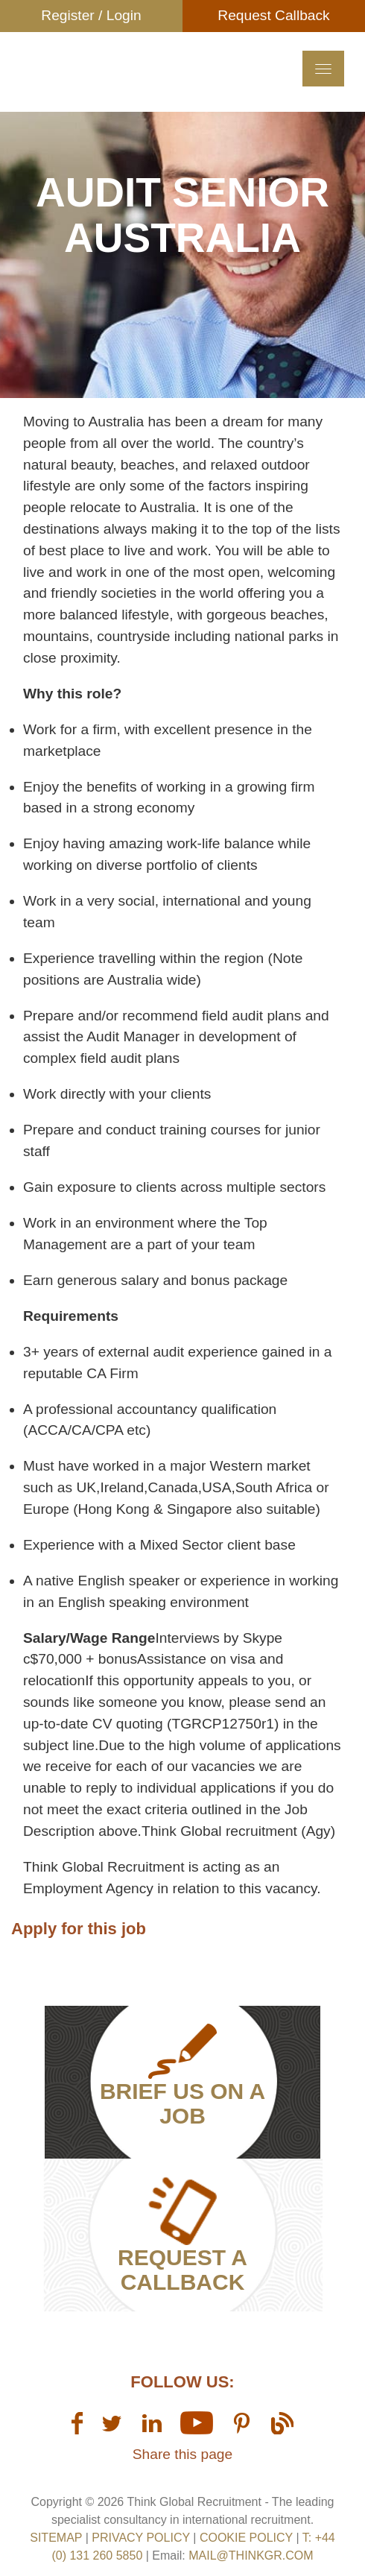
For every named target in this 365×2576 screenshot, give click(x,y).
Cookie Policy (246, 2537)
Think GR (109, 93)
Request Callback (273, 15)
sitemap (56, 2537)
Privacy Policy (141, 2537)
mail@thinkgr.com (250, 2555)
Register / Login (91, 15)
